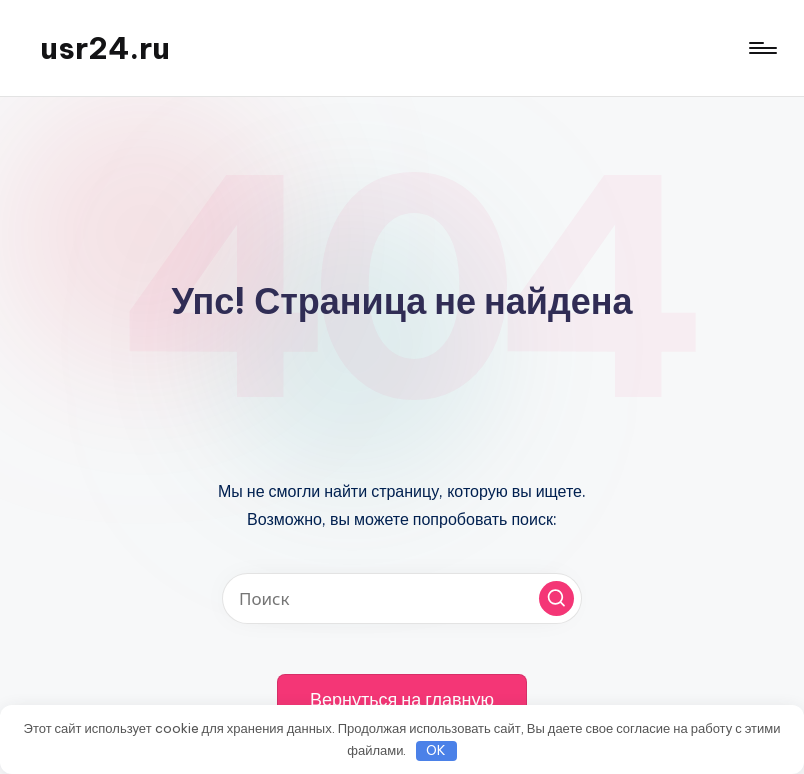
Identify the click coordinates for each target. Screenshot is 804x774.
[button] (556, 598)
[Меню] (761, 48)
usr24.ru (105, 48)
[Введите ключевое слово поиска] (402, 598)
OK (436, 750)
